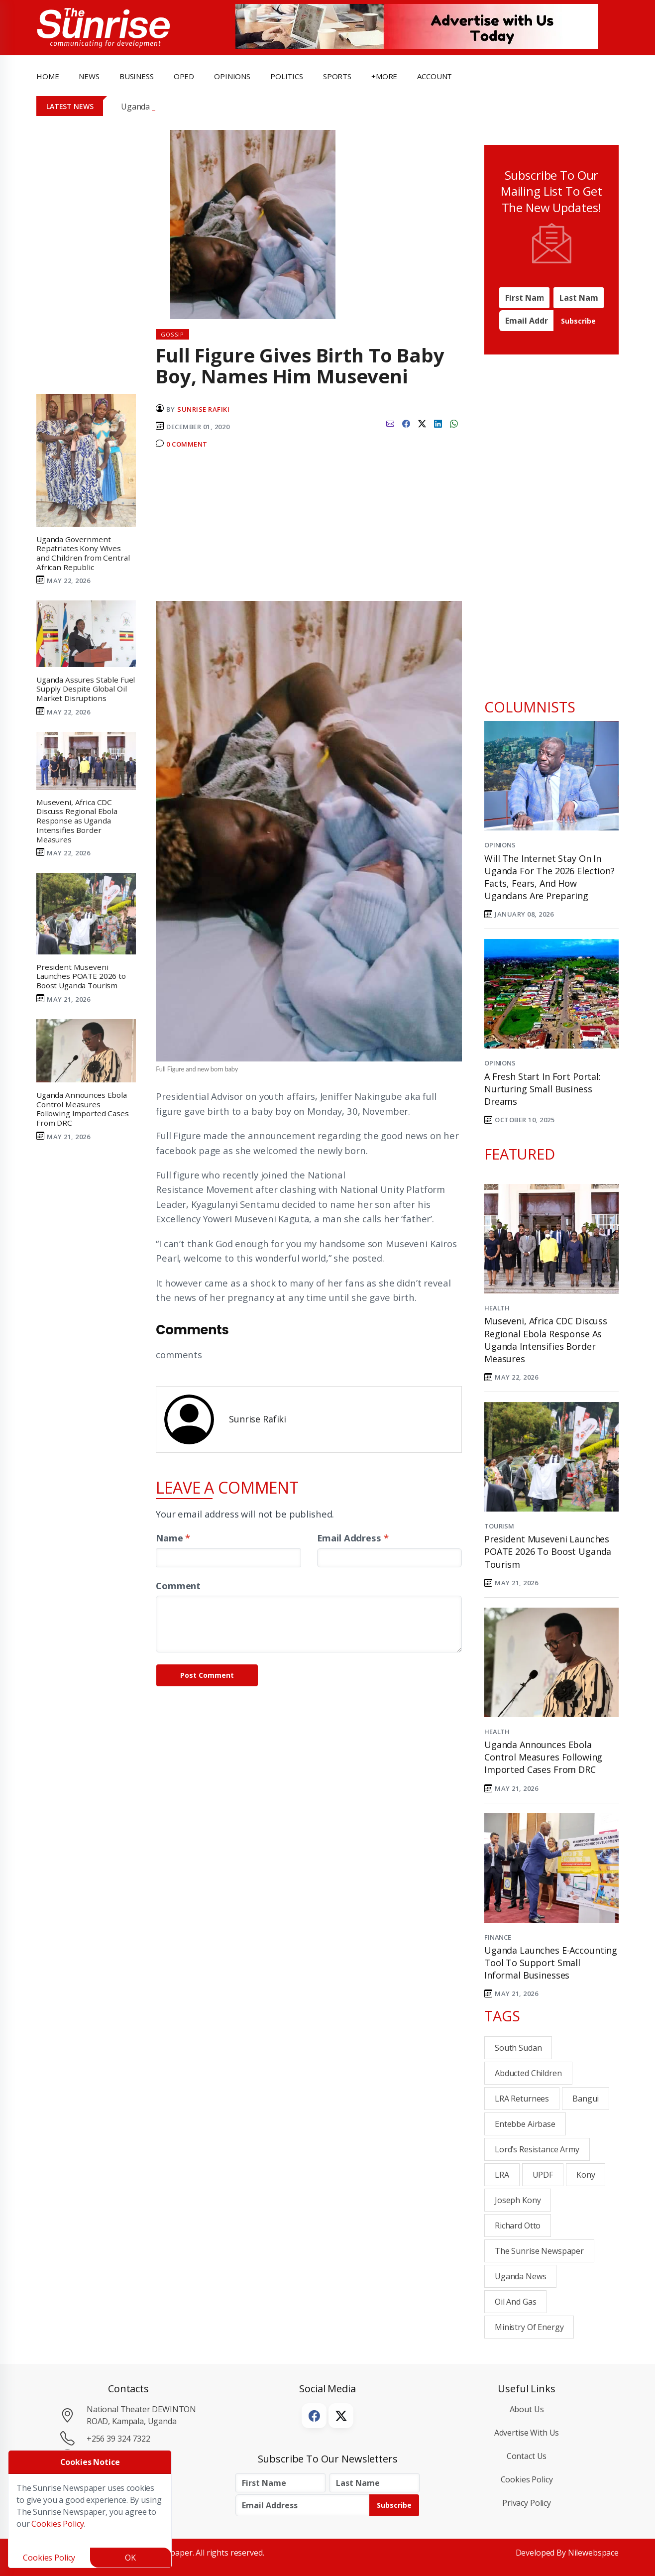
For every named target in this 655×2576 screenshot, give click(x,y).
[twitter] (422, 423)
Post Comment (207, 1675)
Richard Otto (518, 2225)
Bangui (585, 2098)
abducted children (528, 2073)
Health (497, 1307)
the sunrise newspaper (539, 2250)
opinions (232, 76)
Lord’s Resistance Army (537, 2149)
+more (384, 76)
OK (130, 2557)
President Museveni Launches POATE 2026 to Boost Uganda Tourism (547, 1551)
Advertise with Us (526, 2432)
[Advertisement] (309, 528)
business (136, 76)
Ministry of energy (529, 2327)
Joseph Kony (518, 2200)
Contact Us (527, 2456)
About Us (527, 2409)
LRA (502, 2174)
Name (173, 1537)
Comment (178, 1585)
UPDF (543, 2174)
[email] (390, 423)
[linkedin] (438, 423)
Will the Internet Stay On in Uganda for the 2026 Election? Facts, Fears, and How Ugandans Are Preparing (549, 877)
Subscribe (578, 321)
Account (434, 76)
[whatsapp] (454, 423)
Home (47, 76)
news (89, 76)
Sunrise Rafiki (203, 409)
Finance (497, 1937)
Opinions (500, 844)
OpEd (184, 76)
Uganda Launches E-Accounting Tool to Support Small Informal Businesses (550, 1962)
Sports (337, 76)
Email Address (353, 1537)
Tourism (499, 1526)
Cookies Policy (527, 2479)
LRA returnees (522, 2098)
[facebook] (406, 423)
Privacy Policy (526, 2502)
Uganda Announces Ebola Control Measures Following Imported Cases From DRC (543, 1757)
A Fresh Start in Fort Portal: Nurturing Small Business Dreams (542, 1088)
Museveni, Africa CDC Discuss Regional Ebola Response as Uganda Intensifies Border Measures (545, 1340)
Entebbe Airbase (525, 2123)
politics (286, 76)
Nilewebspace (593, 2552)
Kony (585, 2174)
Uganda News (520, 2276)
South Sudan (518, 2047)
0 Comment (187, 444)
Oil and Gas (515, 2301)
